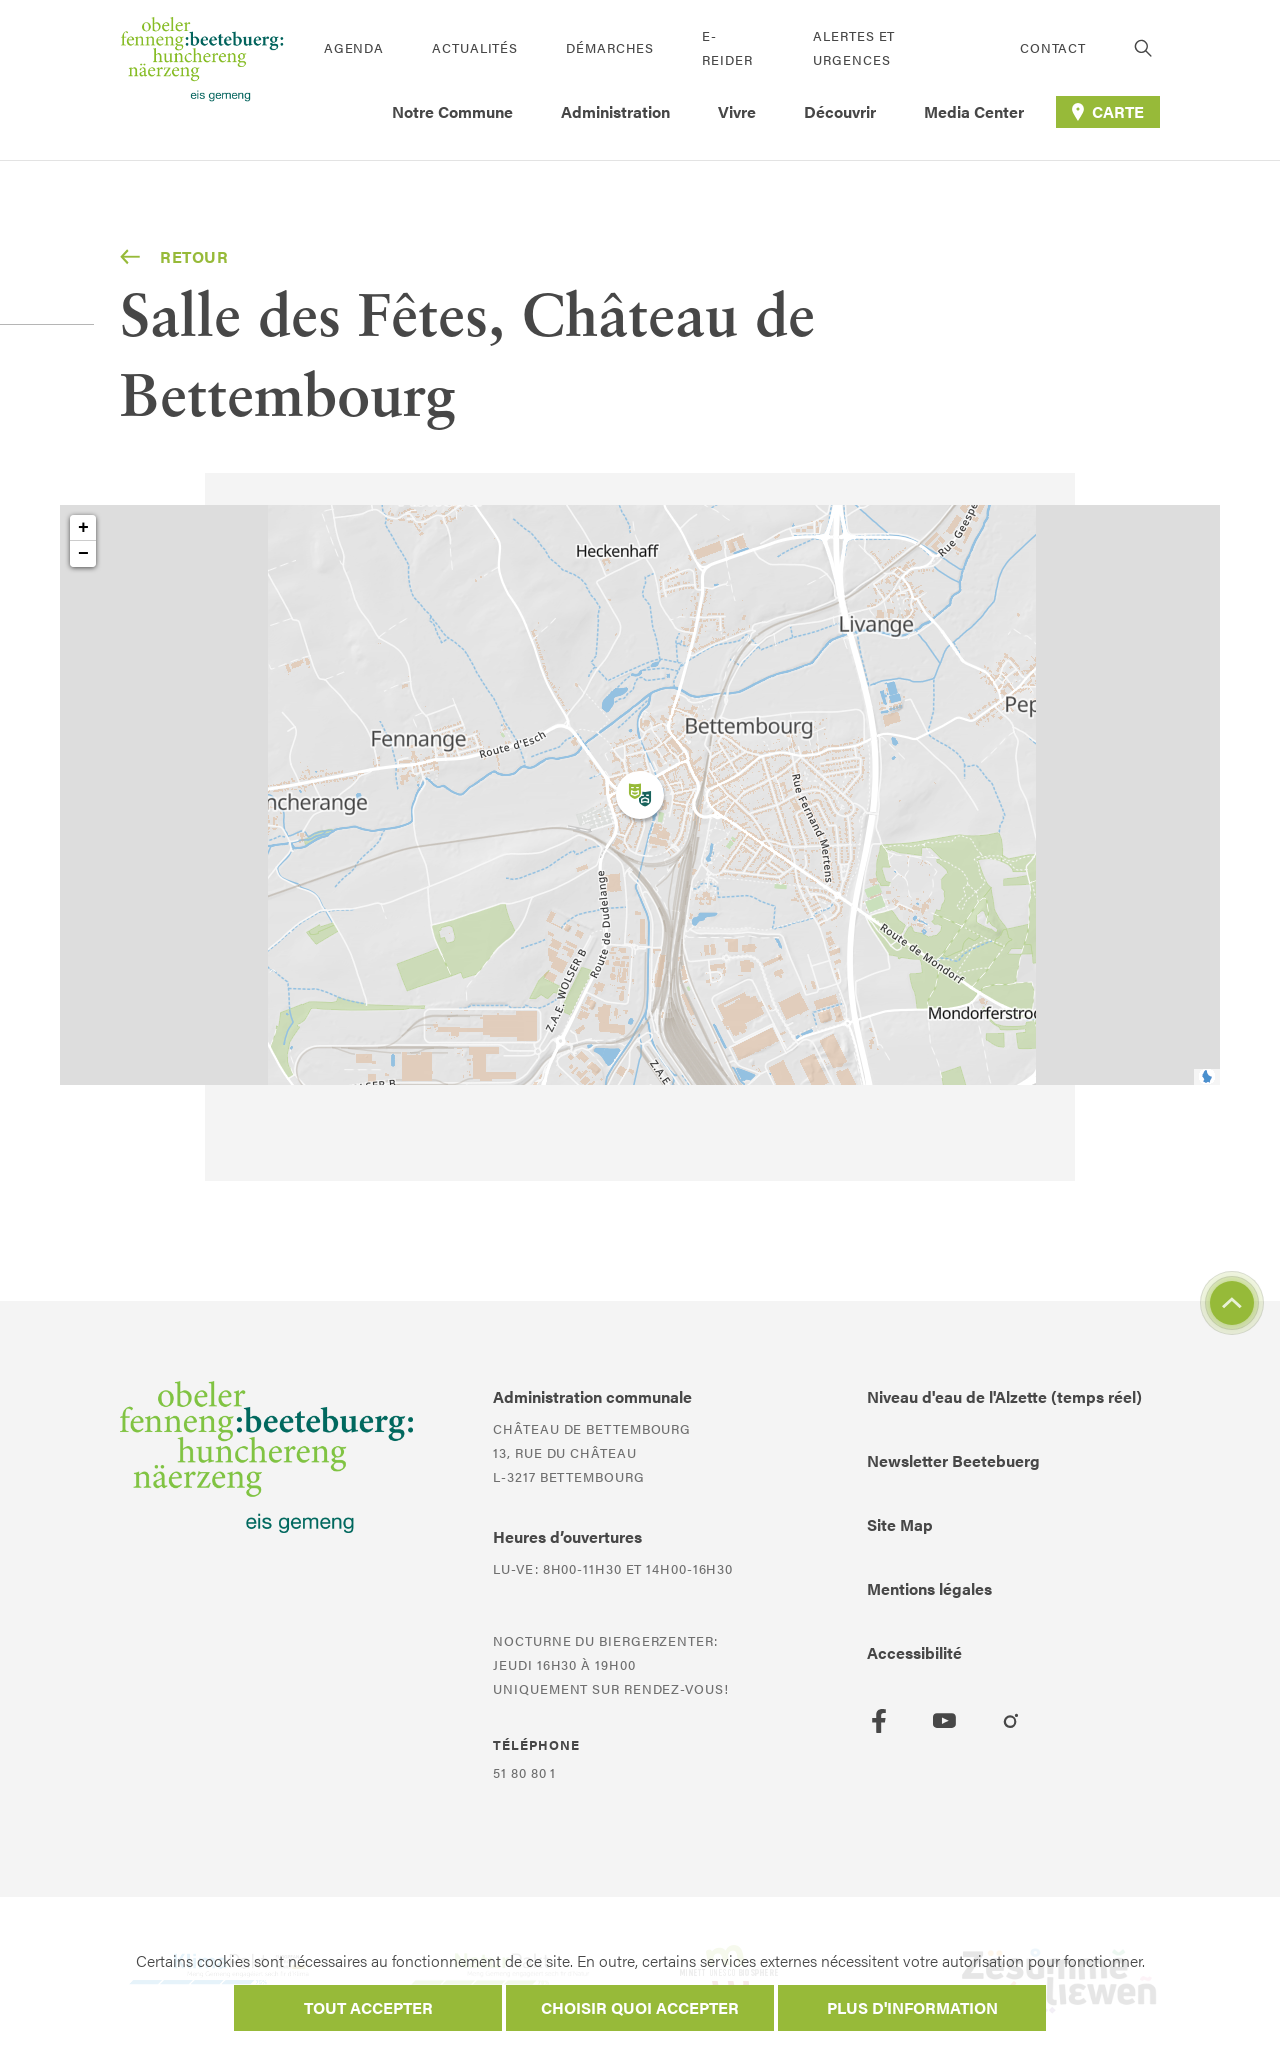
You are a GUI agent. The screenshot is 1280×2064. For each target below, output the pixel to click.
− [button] (83, 554)
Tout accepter (368, 2007)
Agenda (354, 47)
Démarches (610, 47)
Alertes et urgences (854, 47)
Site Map (900, 1524)
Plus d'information (912, 2007)
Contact (1053, 47)
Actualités (475, 47)
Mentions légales (929, 1588)
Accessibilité (914, 1652)
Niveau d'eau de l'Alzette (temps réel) (1004, 1396)
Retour (174, 257)
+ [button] (83, 528)
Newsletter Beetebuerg (953, 1460)
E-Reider (727, 47)
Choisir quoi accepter (640, 2007)
